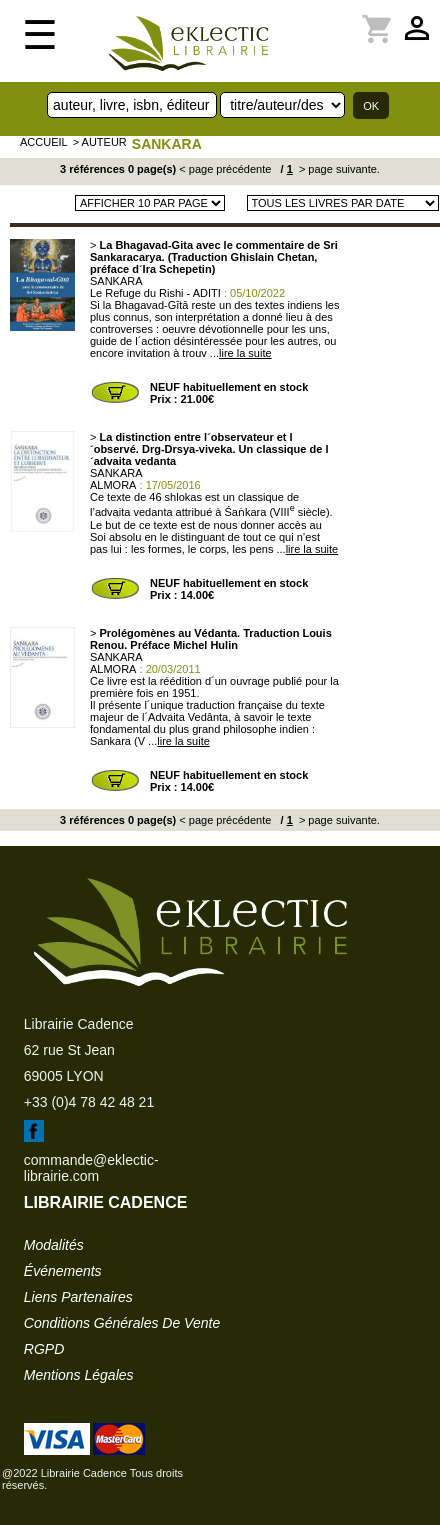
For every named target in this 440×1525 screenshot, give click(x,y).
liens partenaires (78, 1297)
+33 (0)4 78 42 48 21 (89, 1102)
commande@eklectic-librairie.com (91, 1168)
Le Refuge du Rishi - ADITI (155, 293)
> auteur (100, 142)
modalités (54, 1245)
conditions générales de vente (122, 1323)
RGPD (44, 1349)
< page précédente (225, 169)
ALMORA (113, 485)
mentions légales (79, 1375)
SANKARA (167, 144)
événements (63, 1271)
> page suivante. (338, 169)
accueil (44, 142)
